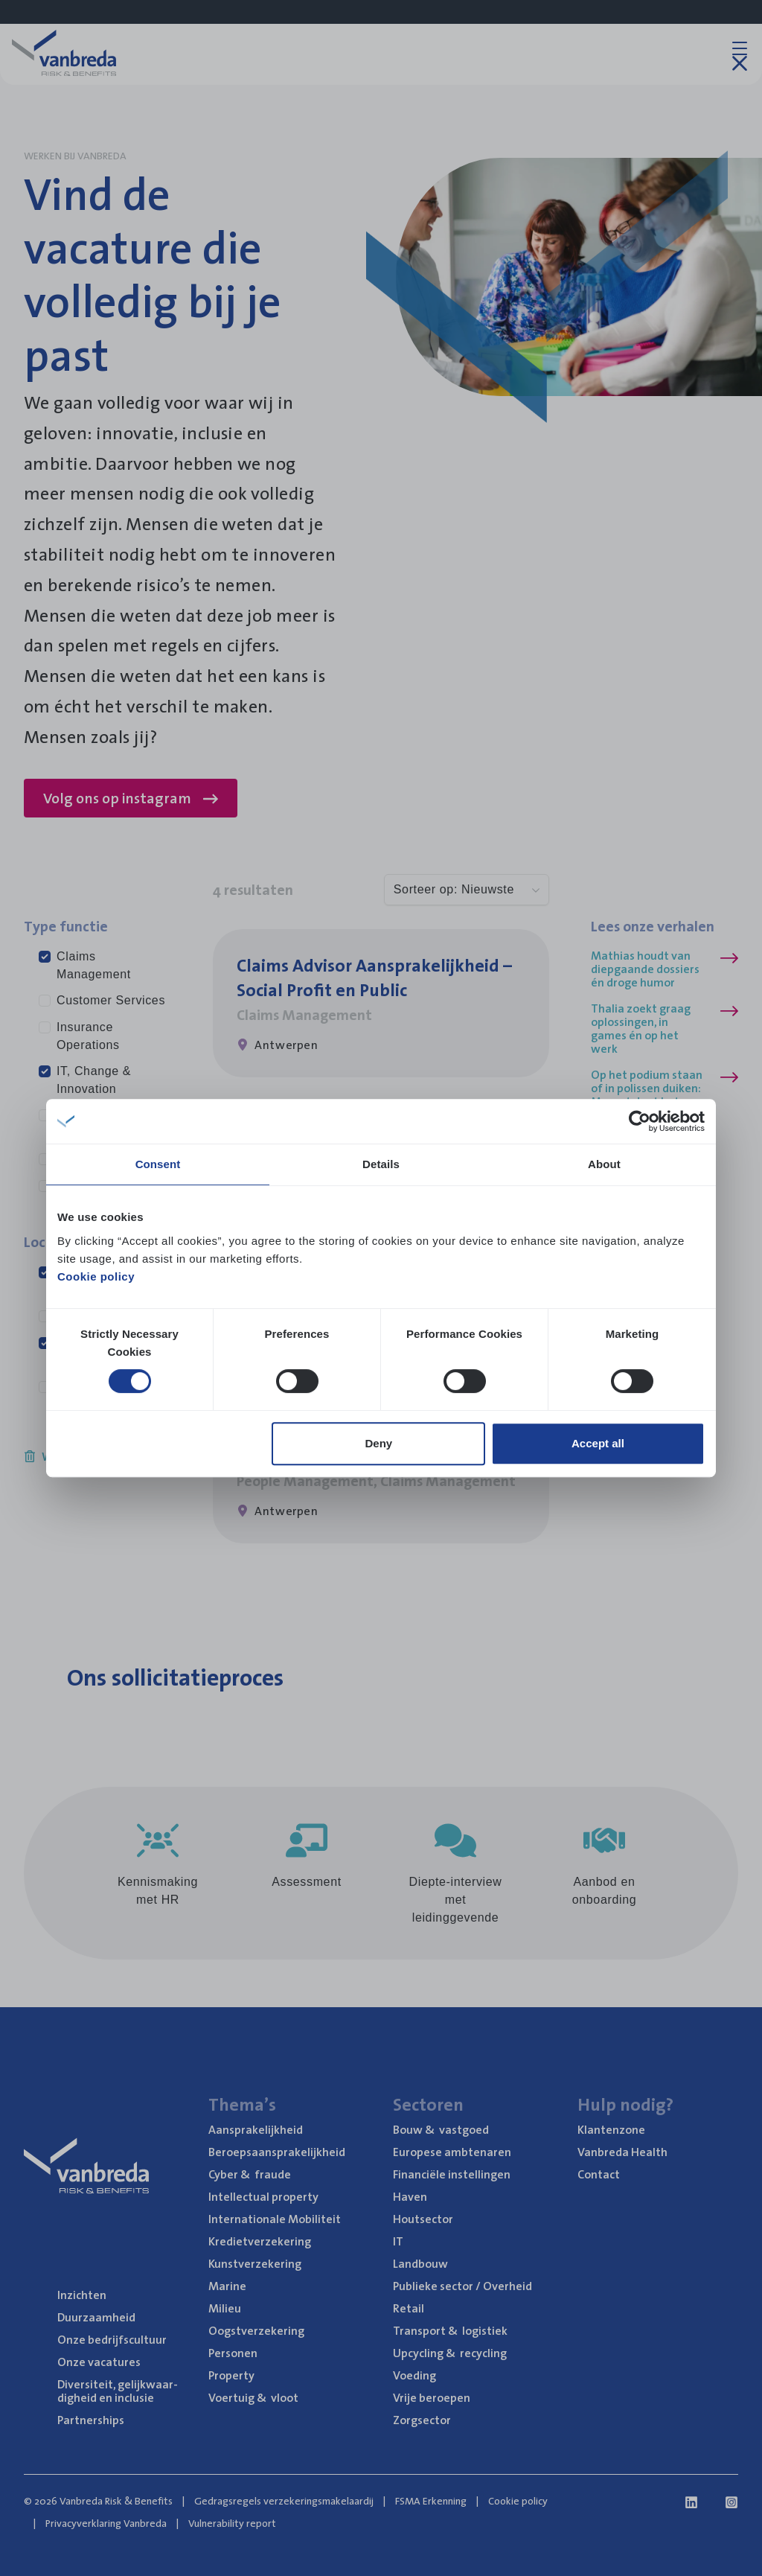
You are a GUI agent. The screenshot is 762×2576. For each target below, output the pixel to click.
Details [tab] (381, 1164)
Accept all (598, 1443)
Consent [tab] (158, 1164)
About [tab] (604, 1164)
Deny (379, 1443)
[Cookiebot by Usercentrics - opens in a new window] (639, 1121)
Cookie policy (96, 1276)
